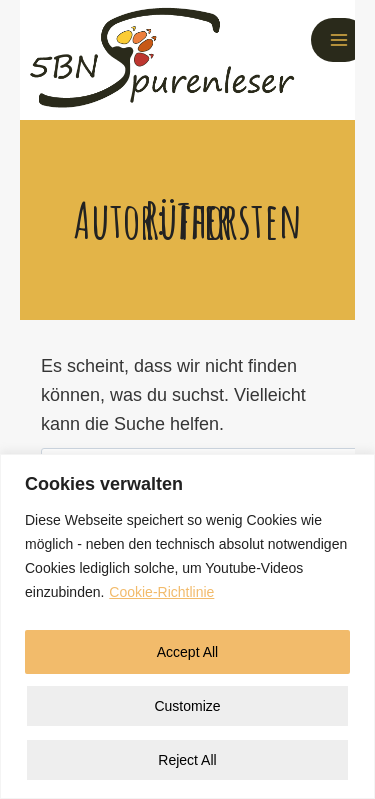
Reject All (187, 760)
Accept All (187, 652)
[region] (187, 626)
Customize (187, 706)
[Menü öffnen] (339, 40)
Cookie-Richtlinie (161, 592)
